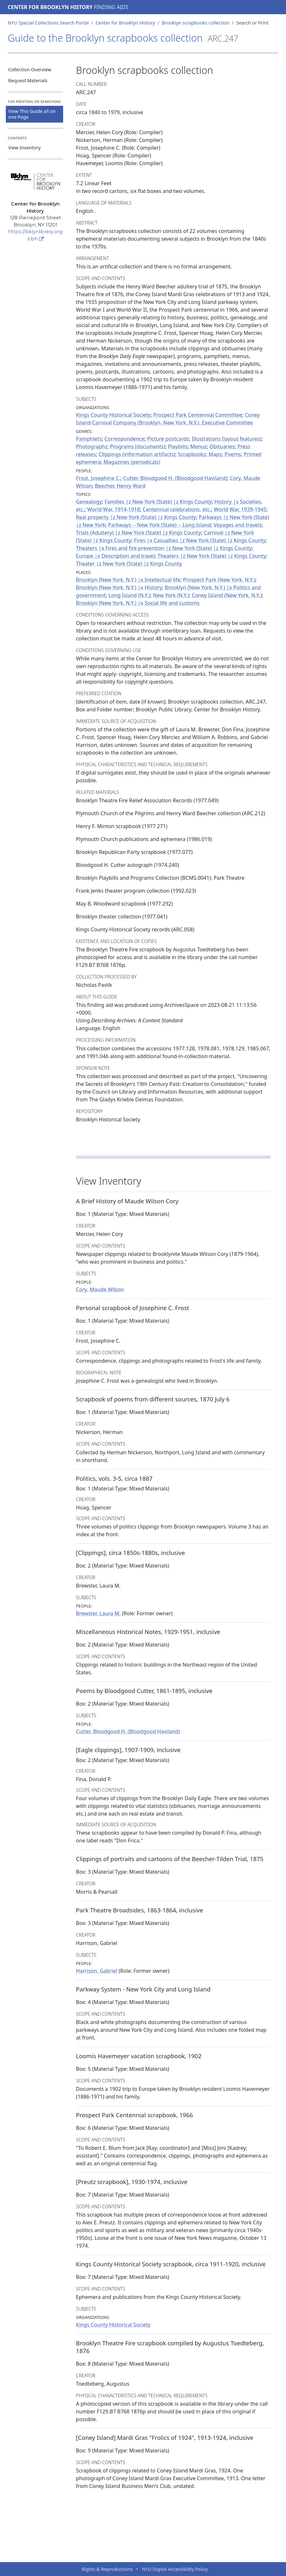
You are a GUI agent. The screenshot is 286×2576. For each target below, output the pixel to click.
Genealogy (89, 501)
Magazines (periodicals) (131, 462)
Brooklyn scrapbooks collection (195, 23)
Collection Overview (29, 69)
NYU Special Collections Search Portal (48, 23)
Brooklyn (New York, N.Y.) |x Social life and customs (138, 602)
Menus (198, 446)
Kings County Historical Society (113, 414)
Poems (232, 454)
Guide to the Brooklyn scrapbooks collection (123, 38)
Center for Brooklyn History (50, 7)
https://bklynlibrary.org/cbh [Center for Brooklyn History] (35, 235)
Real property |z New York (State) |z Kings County (136, 517)
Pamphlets (89, 438)
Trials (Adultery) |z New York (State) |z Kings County (138, 532)
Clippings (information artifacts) (137, 454)
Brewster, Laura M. (98, 1613)
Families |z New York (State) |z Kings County (158, 501)
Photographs (91, 446)
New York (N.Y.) (171, 595)
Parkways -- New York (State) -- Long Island (159, 524)
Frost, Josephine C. (98, 478)
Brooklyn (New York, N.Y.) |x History (119, 587)
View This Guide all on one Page (32, 114)
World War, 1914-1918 (113, 509)
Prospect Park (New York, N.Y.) (219, 579)
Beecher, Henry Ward (120, 485)
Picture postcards (168, 438)
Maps (215, 454)
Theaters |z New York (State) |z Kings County (211, 555)
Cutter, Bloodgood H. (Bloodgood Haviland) (175, 478)
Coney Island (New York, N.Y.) (227, 595)
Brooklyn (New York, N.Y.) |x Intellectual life (128, 579)
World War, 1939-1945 (240, 509)
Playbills (178, 446)
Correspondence (124, 438)
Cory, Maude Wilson (100, 1289)
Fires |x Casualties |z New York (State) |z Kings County (200, 540)
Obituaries (222, 446)
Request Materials (28, 80)
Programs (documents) (138, 446)
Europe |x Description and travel (115, 555)
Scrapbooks (192, 454)
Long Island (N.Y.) (129, 595)
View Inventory (24, 148)
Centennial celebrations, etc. (177, 509)
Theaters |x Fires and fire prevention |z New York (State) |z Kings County (164, 548)
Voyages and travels (238, 524)
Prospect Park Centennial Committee (197, 414)
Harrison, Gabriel (96, 1970)
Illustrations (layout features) (226, 438)
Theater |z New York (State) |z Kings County (129, 563)
